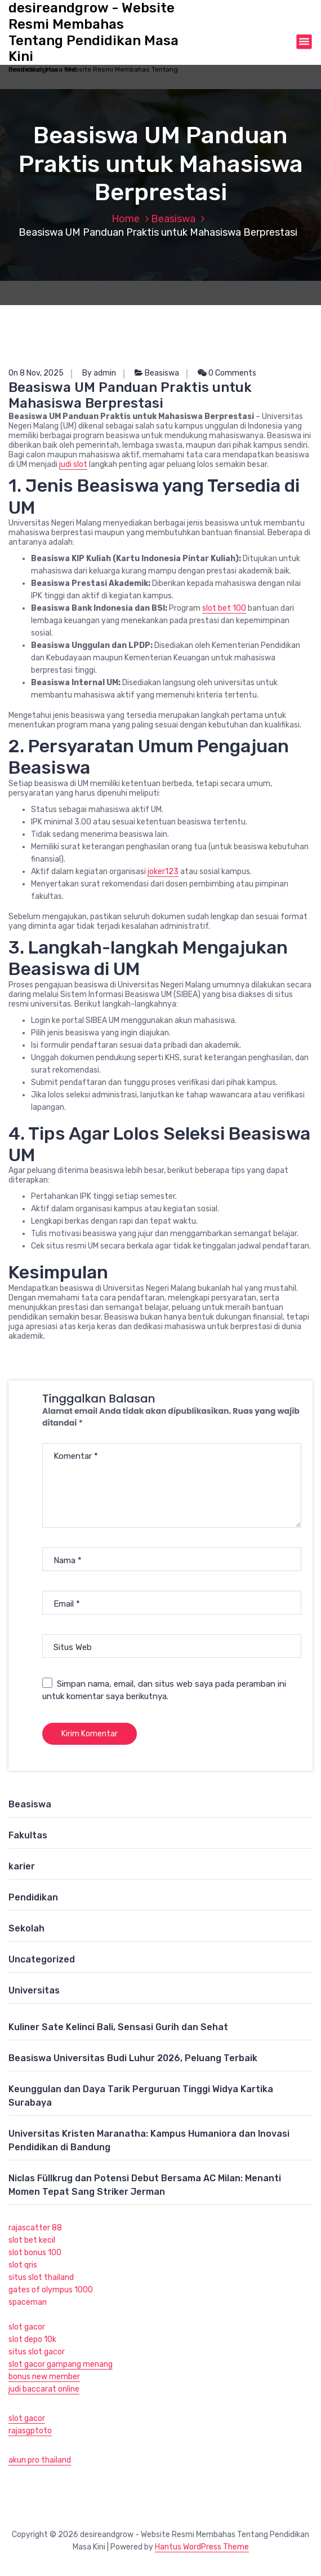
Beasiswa (173, 219)
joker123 (163, 871)
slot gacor (26, 2327)
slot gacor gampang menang (60, 2364)
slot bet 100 (224, 608)
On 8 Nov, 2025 (36, 373)
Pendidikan (33, 1897)
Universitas (34, 1990)
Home (126, 219)
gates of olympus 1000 (50, 2290)
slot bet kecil (31, 2240)
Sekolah (26, 1928)
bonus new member (44, 2376)
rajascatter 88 (35, 2228)
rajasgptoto (30, 2431)
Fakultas (27, 1835)
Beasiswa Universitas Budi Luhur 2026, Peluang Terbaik (132, 2058)
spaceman (27, 2302)
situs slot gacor (36, 2352)
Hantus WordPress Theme (202, 2547)
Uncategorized (41, 1959)
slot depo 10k (32, 2339)
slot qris (22, 2265)
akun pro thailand (39, 2460)
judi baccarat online (43, 2389)
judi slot (73, 464)
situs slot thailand (41, 2277)
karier (21, 1866)
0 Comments (227, 373)
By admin (99, 373)
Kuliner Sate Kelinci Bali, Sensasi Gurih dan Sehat (118, 2027)
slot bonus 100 (34, 2252)
